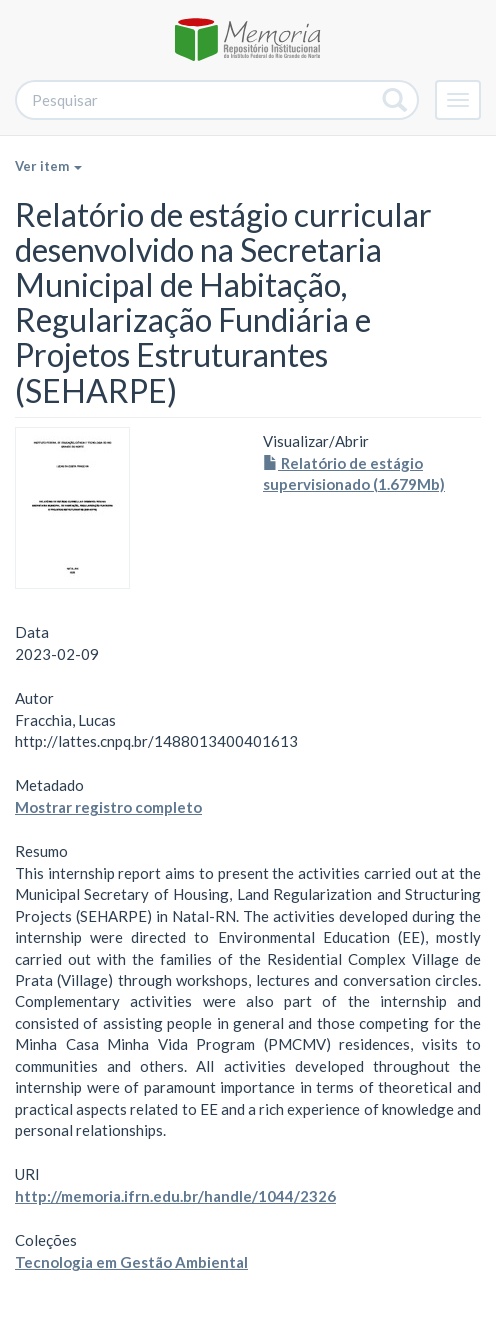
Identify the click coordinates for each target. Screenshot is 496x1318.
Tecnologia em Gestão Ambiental (131, 1262)
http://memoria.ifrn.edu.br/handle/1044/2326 (175, 1196)
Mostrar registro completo (108, 807)
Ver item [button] (48, 166)
